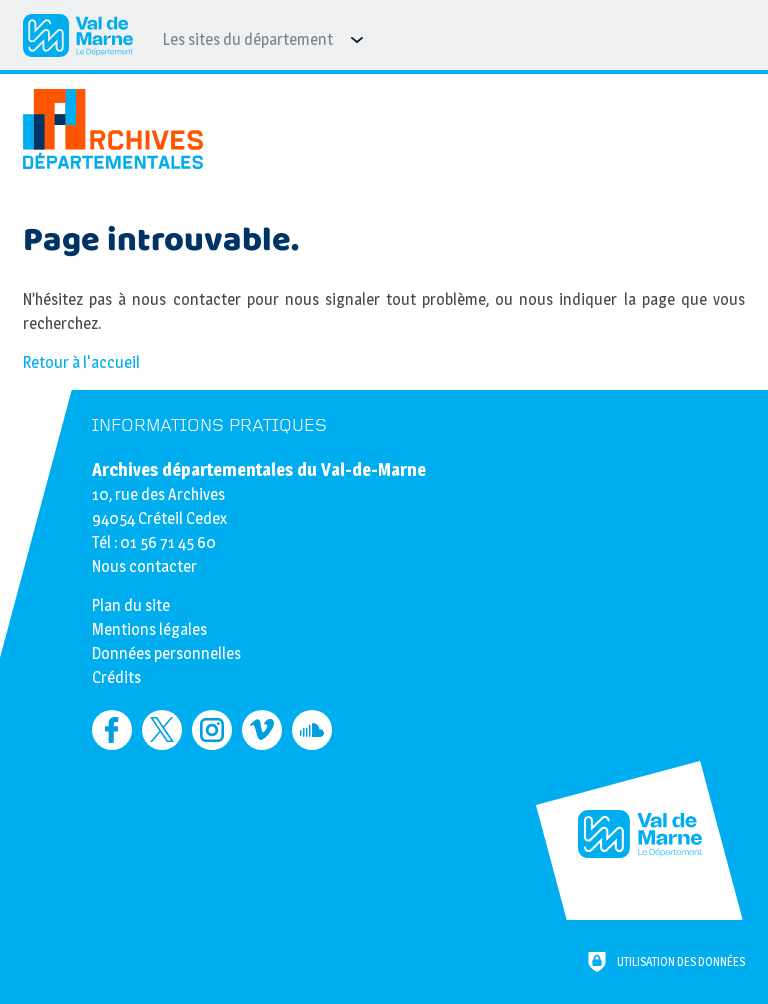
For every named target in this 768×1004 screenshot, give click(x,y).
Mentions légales (149, 629)
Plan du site (131, 605)
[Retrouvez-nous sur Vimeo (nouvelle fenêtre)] (262, 730)
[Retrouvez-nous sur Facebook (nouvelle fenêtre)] (112, 730)
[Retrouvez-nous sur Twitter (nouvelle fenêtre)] (162, 730)
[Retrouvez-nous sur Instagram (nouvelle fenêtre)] (212, 730)
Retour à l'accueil (81, 362)
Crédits (116, 677)
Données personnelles (166, 653)
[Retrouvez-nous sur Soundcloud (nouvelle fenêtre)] (312, 730)
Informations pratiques (209, 425)
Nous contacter (144, 566)
